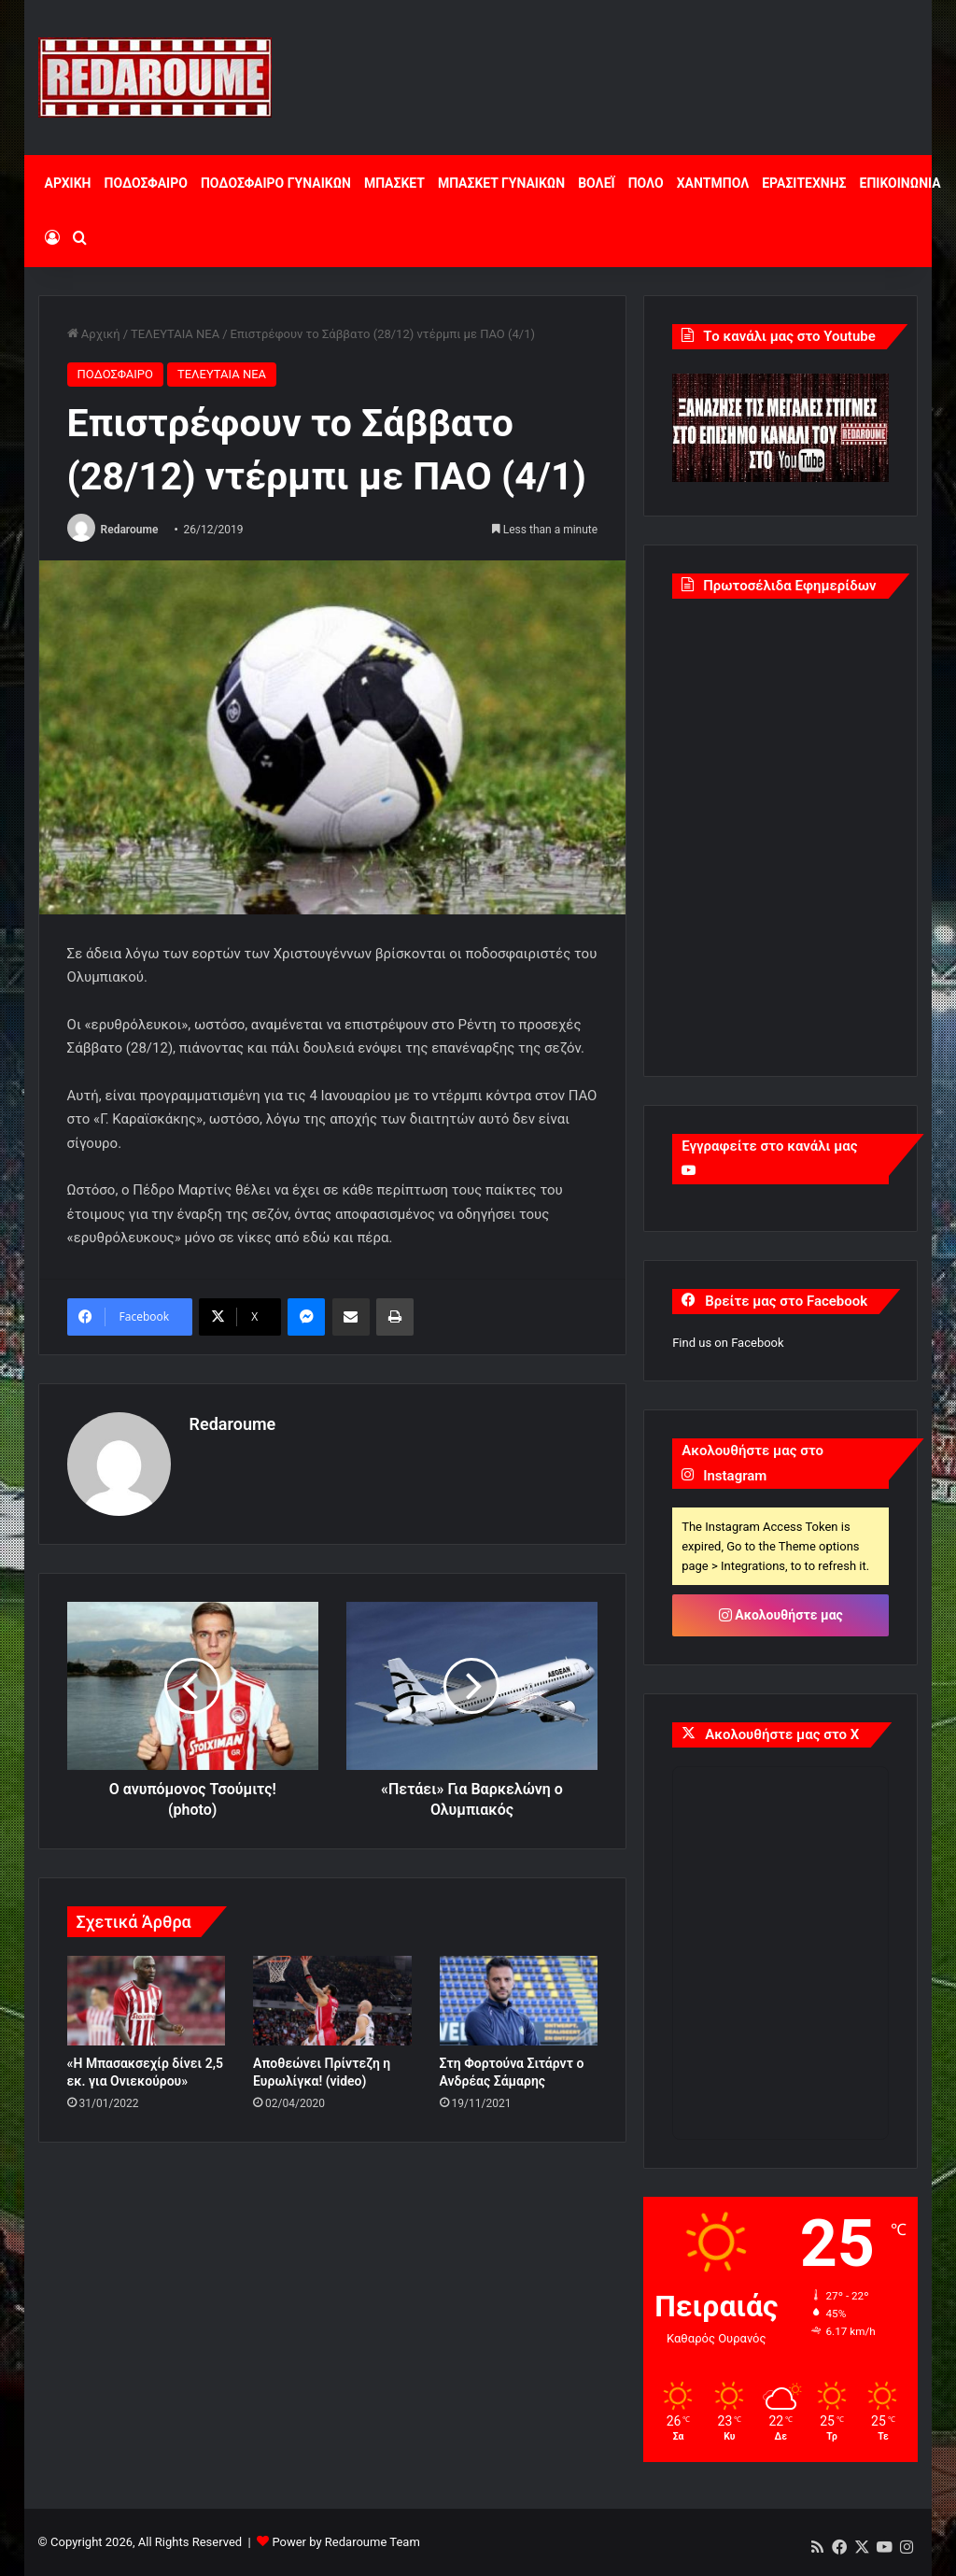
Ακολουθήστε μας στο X (782, 1734)
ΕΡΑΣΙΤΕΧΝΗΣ (804, 183)
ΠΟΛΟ (646, 183)
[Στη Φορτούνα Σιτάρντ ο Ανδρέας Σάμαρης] (519, 2000)
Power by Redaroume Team (345, 2542)
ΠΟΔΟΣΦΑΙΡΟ (146, 183)
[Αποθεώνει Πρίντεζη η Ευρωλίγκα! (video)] (332, 2000)
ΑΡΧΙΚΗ (68, 183)
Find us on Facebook (727, 1343)
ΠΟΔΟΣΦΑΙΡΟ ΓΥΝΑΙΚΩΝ (276, 183)
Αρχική (93, 334)
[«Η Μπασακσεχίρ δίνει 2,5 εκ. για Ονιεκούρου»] (146, 2000)
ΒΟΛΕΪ (596, 183)
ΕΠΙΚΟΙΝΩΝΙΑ (900, 183)
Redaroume (130, 529)
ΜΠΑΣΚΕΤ (394, 183)
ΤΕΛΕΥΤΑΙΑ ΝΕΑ (175, 334)
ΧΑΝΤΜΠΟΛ (713, 183)
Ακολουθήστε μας (781, 1614)
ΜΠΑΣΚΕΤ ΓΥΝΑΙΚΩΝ (501, 183)
